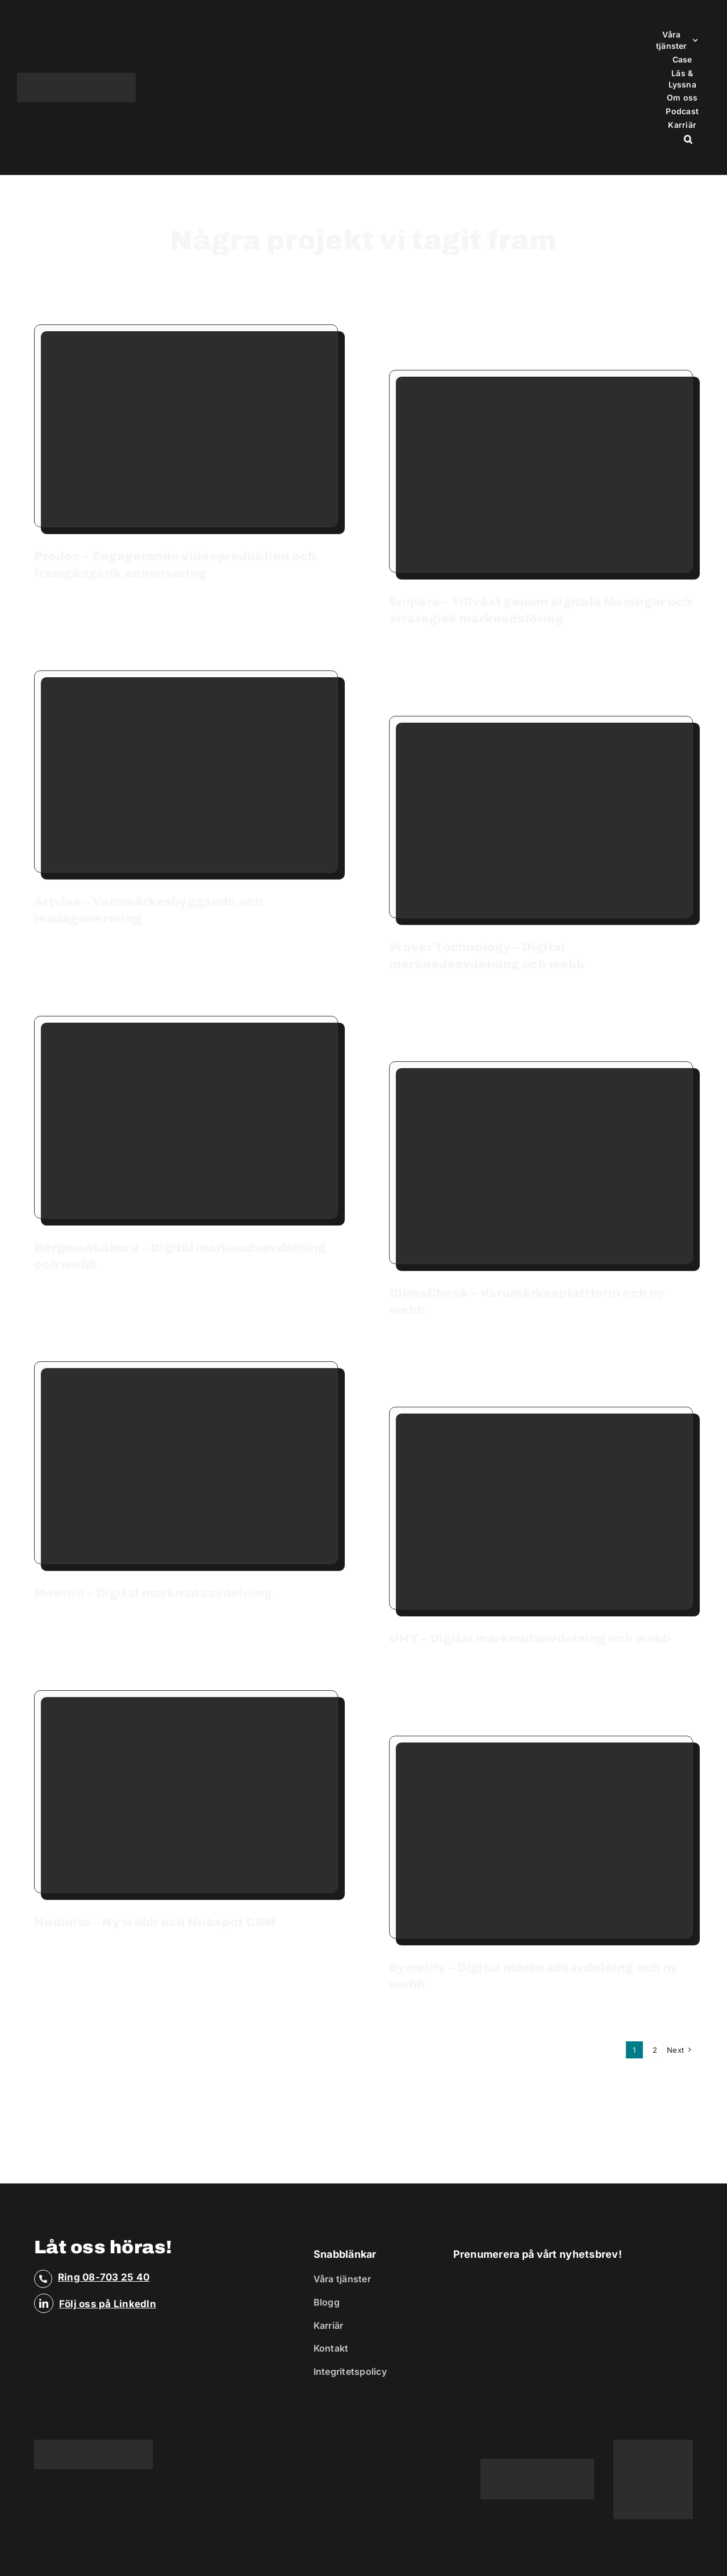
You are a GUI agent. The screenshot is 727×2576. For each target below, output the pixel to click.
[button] (688, 139)
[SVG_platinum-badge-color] (653, 2444)
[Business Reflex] (76, 77)
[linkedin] (43, 2303)
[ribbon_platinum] (537, 2463)
